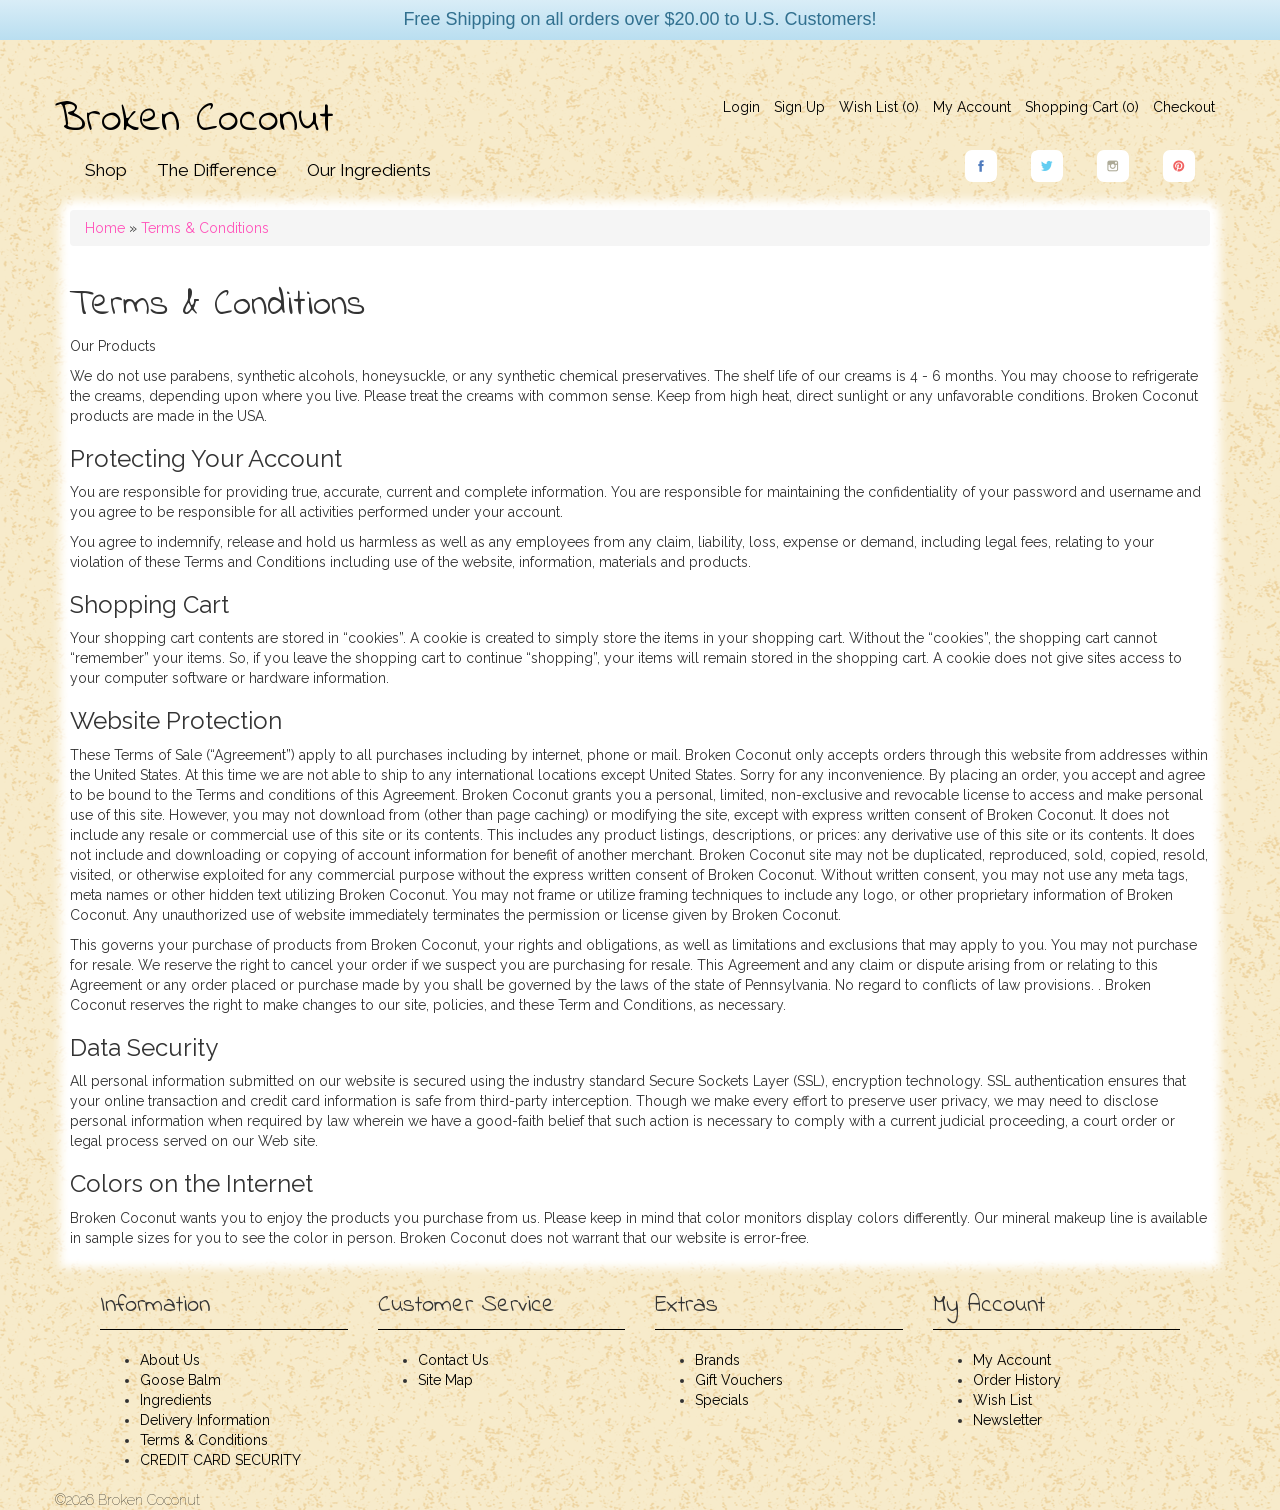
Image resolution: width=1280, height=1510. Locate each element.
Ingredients (176, 1400)
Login (741, 107)
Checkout (1184, 107)
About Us (170, 1360)
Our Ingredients (369, 170)
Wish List (1002, 1400)
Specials (722, 1400)
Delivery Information (205, 1420)
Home (105, 228)
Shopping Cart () (1082, 107)
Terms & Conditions (205, 228)
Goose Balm (180, 1380)
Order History (1017, 1380)
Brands (717, 1360)
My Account (972, 107)
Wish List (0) (879, 107)
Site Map (445, 1380)
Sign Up (799, 107)
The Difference (217, 170)
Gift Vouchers (739, 1380)
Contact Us (453, 1360)
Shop (106, 170)
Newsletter (1007, 1420)
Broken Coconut (194, 120)
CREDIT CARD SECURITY (220, 1460)
